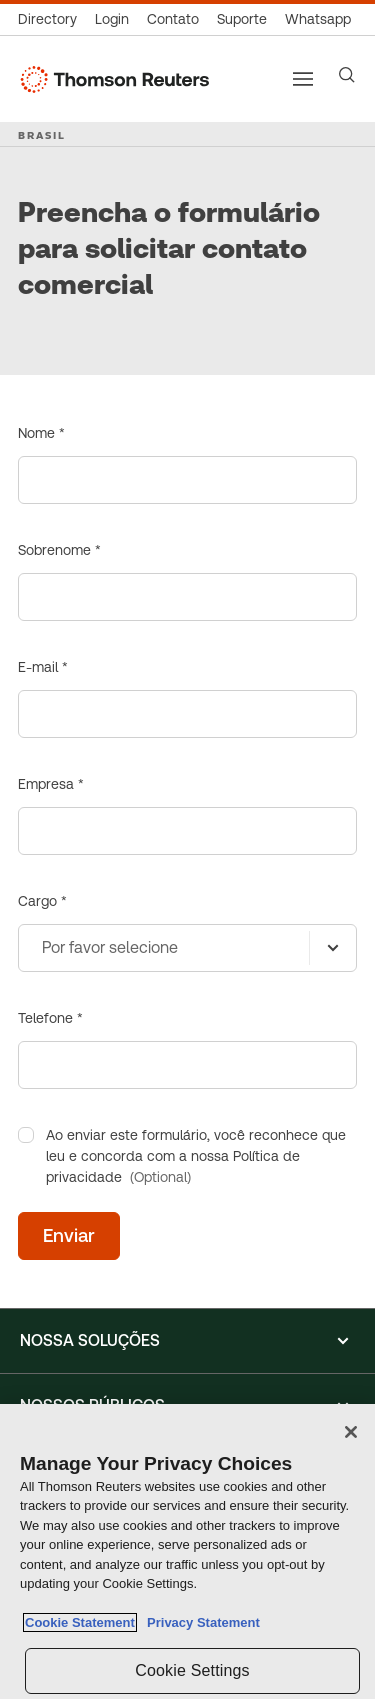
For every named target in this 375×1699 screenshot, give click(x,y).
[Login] (112, 19)
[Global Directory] (52, 19)
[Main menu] (303, 79)
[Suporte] (242, 19)
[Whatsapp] (318, 19)
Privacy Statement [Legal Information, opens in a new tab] (200, 1622)
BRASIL (42, 135)
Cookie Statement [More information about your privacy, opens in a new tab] (80, 1622)
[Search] (347, 75)
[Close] (351, 1432)
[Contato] (173, 19)
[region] (187, 1551)
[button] (187, 1341)
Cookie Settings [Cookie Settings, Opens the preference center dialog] (192, 1670)
